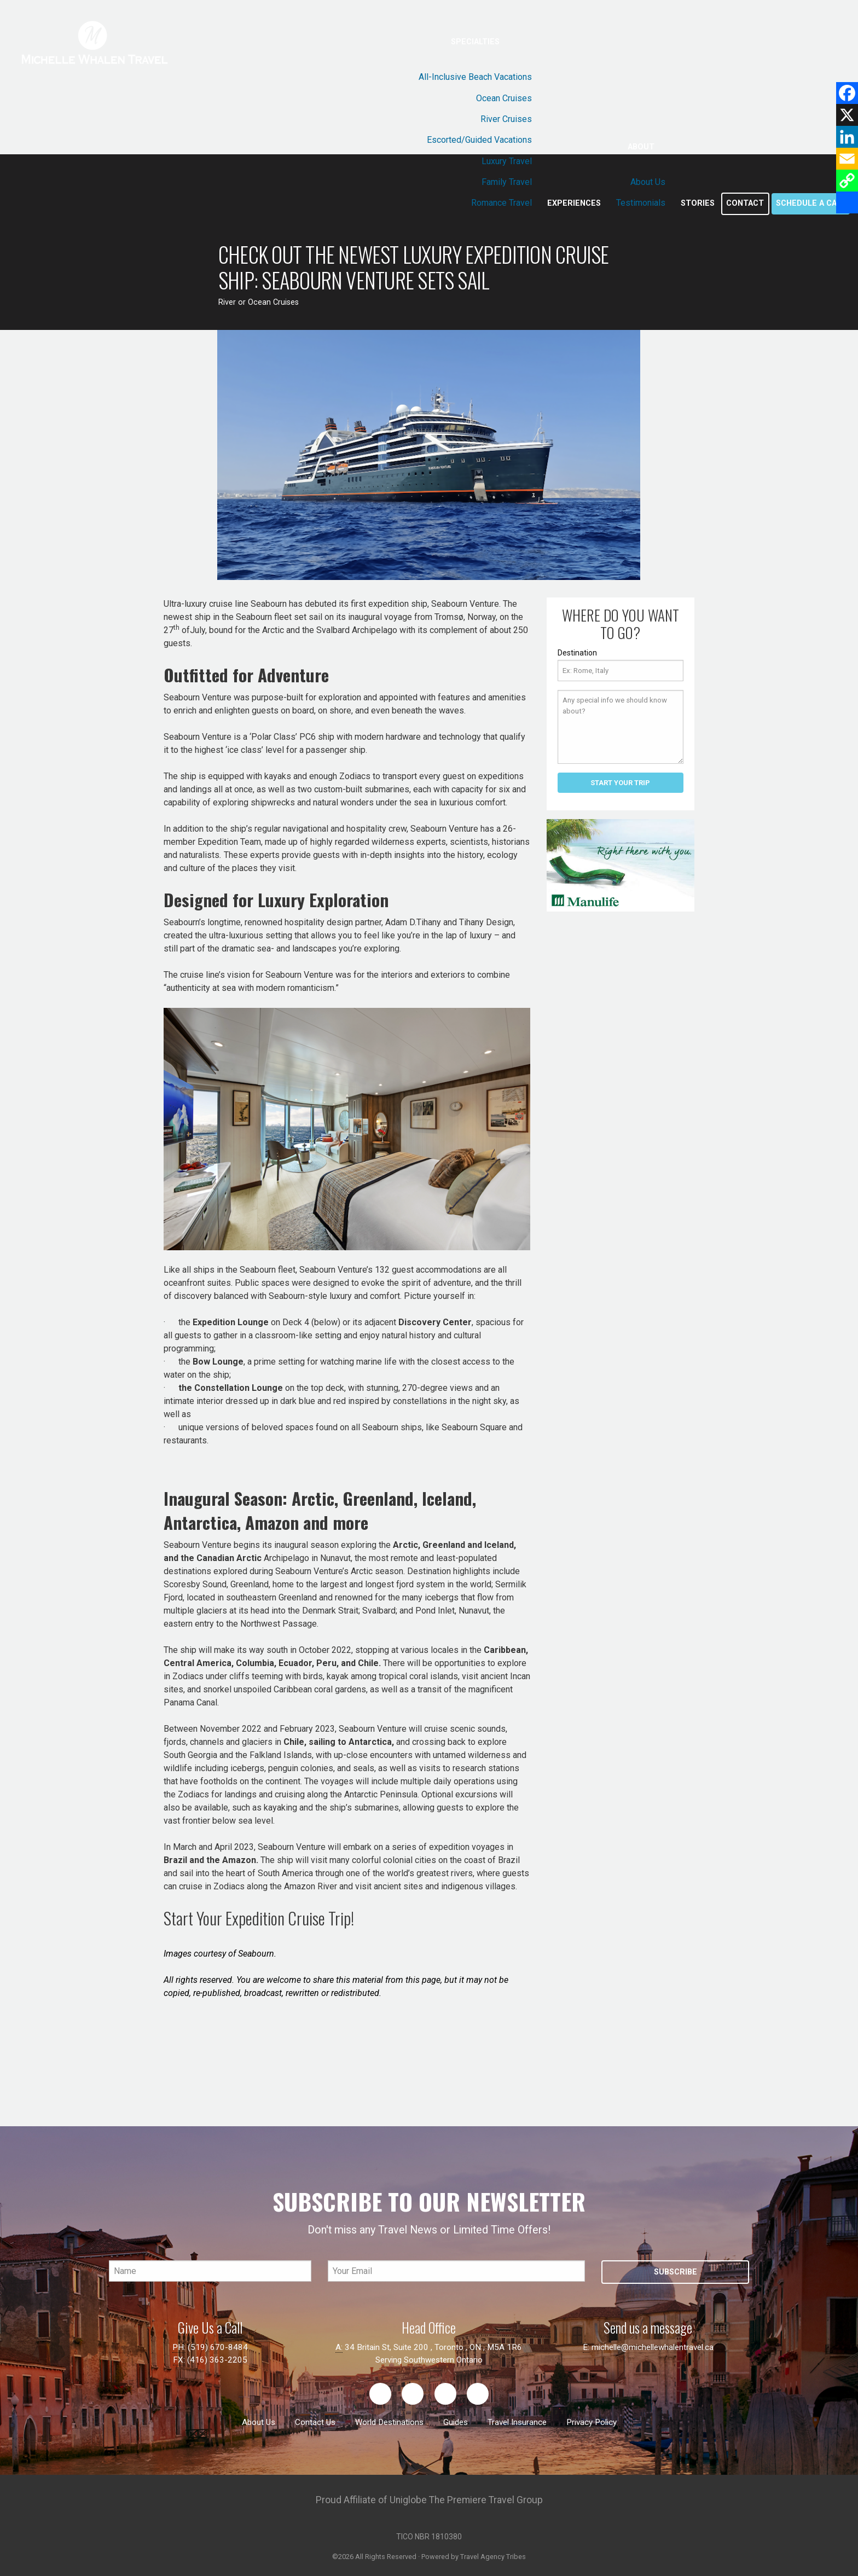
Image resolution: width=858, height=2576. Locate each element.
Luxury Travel (507, 161)
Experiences (574, 203)
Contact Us (315, 2422)
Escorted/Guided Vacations (479, 140)
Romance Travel (501, 203)
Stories (698, 203)
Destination (577, 652)
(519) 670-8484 (218, 2347)
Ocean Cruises (504, 98)
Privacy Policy (591, 2422)
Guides (455, 2422)
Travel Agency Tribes (493, 2556)
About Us (647, 182)
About (641, 147)
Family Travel (507, 182)
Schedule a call (810, 203)
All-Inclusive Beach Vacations (475, 77)
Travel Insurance (517, 2422)
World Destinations (389, 2422)
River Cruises (506, 119)
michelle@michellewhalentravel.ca (653, 2347)
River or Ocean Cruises (258, 302)
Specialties (475, 42)
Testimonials (640, 203)
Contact (745, 203)
